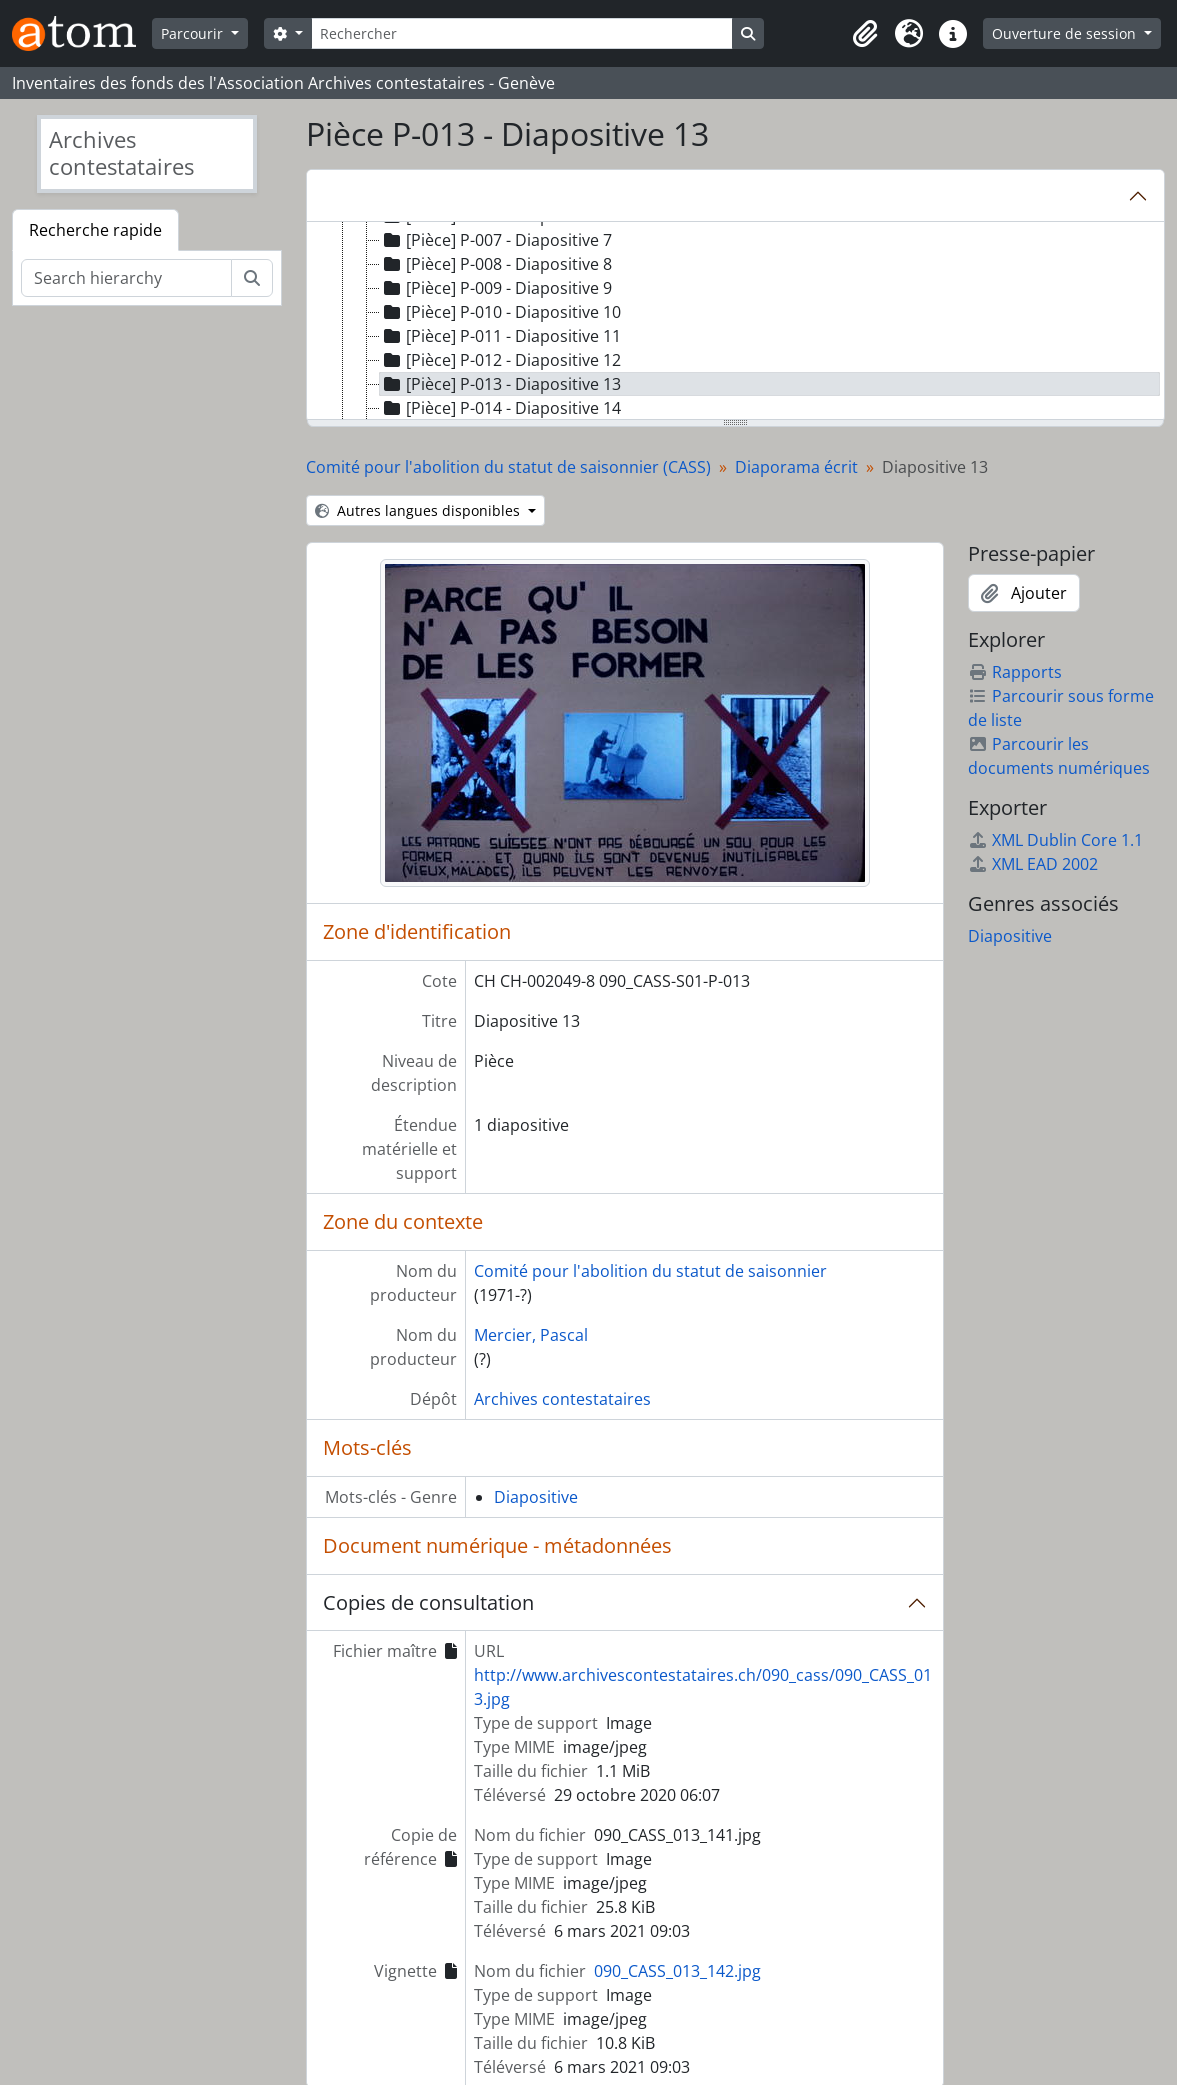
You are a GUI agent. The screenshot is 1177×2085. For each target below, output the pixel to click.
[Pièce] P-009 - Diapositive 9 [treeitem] (496, 288)
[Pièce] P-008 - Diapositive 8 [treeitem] (496, 264)
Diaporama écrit (796, 467)
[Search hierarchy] (126, 278)
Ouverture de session (1066, 33)
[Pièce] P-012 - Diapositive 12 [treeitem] (500, 360)
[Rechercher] (522, 33)
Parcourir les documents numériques (1059, 756)
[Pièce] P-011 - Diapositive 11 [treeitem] (500, 336)
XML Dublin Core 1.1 (1055, 840)
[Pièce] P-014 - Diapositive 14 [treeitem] (500, 408)
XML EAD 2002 (1033, 864)
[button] (865, 34)
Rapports (1015, 672)
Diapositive (536, 1497)
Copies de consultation (428, 1602)
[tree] (735, 322)
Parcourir (194, 33)
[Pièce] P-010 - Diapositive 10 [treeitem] (500, 312)
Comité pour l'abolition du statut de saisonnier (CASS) (508, 467)
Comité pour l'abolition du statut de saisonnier (650, 1271)
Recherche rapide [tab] (95, 230)
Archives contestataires (562, 1399)
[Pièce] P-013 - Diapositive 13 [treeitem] (500, 384)
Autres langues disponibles (419, 510)
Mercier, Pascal (531, 1335)
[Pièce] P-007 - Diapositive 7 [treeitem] (496, 240)
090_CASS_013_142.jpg (677, 1971)
